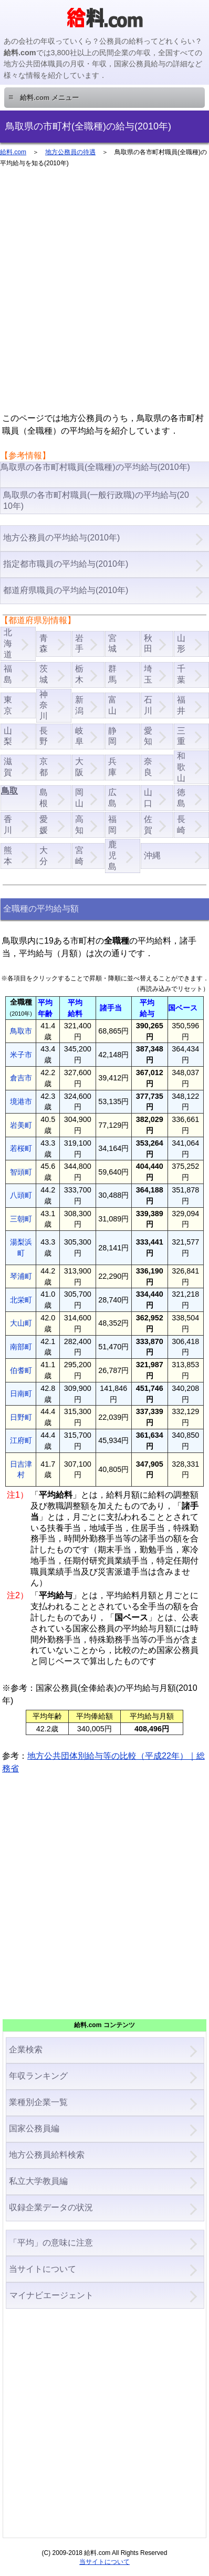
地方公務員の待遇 (70, 152)
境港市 (21, 1101)
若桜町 (21, 1148)
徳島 (181, 798)
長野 (43, 736)
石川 (148, 705)
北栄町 (21, 1300)
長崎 (181, 825)
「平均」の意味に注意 (51, 2242)
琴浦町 (21, 1276)
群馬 (112, 674)
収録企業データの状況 (51, 2207)
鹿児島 (112, 855)
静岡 (112, 736)
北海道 (8, 643)
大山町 (21, 1323)
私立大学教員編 (38, 2181)
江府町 (21, 1440)
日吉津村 (21, 1469)
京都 (43, 767)
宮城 (112, 644)
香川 (8, 825)
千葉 (181, 674)
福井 (181, 705)
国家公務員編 (34, 2128)
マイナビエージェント (51, 2295)
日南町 (21, 1393)
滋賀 (8, 767)
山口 (148, 798)
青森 (43, 644)
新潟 (79, 705)
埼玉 (148, 674)
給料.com (13, 152)
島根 (43, 798)
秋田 (148, 644)
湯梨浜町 (21, 1247)
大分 (43, 856)
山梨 (8, 736)
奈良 (148, 767)
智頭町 (21, 1172)
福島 (8, 674)
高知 (79, 825)
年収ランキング (38, 2075)
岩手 (79, 644)
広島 (112, 798)
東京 (8, 705)
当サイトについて (42, 2268)
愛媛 (43, 825)
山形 (181, 644)
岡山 (79, 798)
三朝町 (21, 1219)
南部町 (21, 1346)
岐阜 (79, 736)
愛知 (148, 736)
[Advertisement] (104, 295)
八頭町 (21, 1195)
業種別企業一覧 (38, 2102)
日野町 (21, 1417)
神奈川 (43, 705)
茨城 (43, 674)
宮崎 (79, 856)
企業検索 (26, 2049)
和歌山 (181, 767)
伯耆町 (21, 1370)
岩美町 (21, 1125)
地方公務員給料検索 (47, 2154)
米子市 (21, 1054)
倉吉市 (21, 1078)
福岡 (112, 825)
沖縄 (152, 855)
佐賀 (148, 825)
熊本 (8, 856)
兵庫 (112, 767)
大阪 (79, 767)
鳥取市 (21, 1031)
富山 (112, 705)
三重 (181, 736)
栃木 (79, 674)
